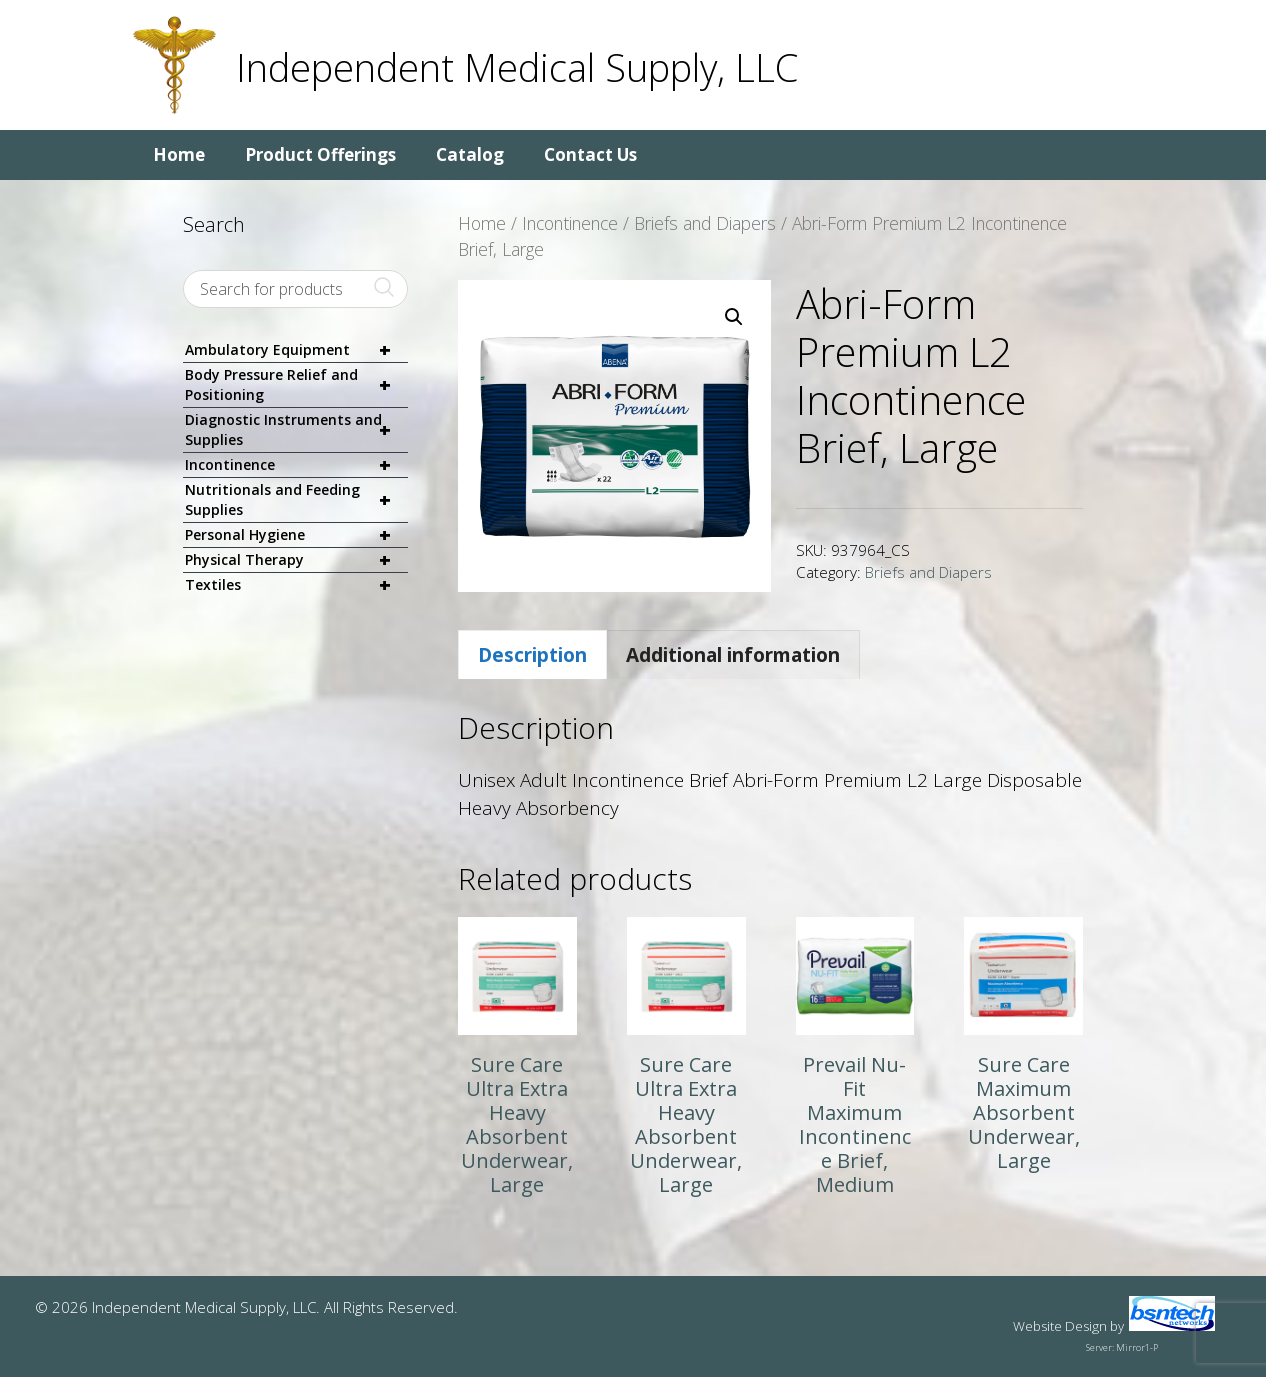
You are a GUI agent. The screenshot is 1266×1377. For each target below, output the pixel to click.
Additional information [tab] (733, 655)
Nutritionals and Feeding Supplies (296, 500)
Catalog (470, 154)
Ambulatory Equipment (296, 350)
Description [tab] (532, 655)
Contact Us (590, 154)
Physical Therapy (296, 560)
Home (179, 154)
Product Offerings (320, 154)
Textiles (296, 585)
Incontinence (570, 223)
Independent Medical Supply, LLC (517, 67)
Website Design (1060, 1326)
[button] (734, 317)
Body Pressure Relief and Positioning (296, 385)
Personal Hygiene (296, 535)
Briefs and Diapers (705, 223)
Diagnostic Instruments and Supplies (296, 430)
